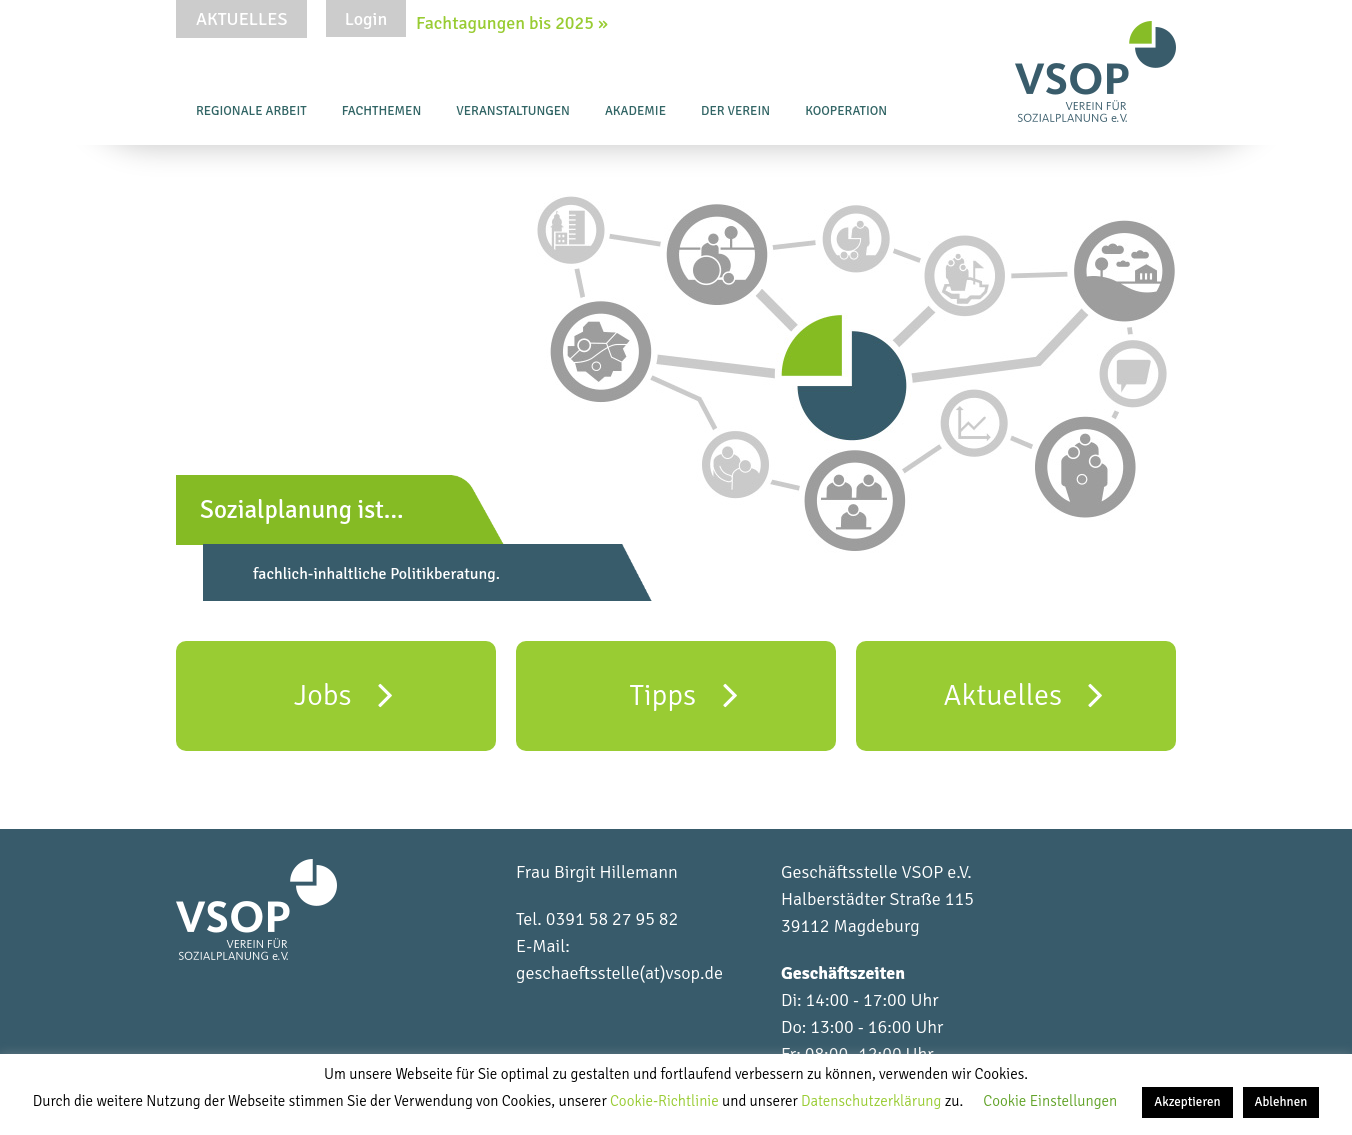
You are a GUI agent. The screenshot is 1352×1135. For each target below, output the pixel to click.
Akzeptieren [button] (1187, 1102)
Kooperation (846, 111)
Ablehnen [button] (1281, 1102)
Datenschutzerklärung (873, 1101)
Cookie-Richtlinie (666, 1101)
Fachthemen (382, 111)
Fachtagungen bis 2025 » (512, 23)
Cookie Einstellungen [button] (1050, 1101)
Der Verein (735, 111)
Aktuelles (241, 19)
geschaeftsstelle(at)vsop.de (619, 973)
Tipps (683, 694)
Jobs (343, 694)
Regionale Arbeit (251, 111)
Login (366, 19)
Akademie (635, 111)
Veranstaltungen (513, 111)
